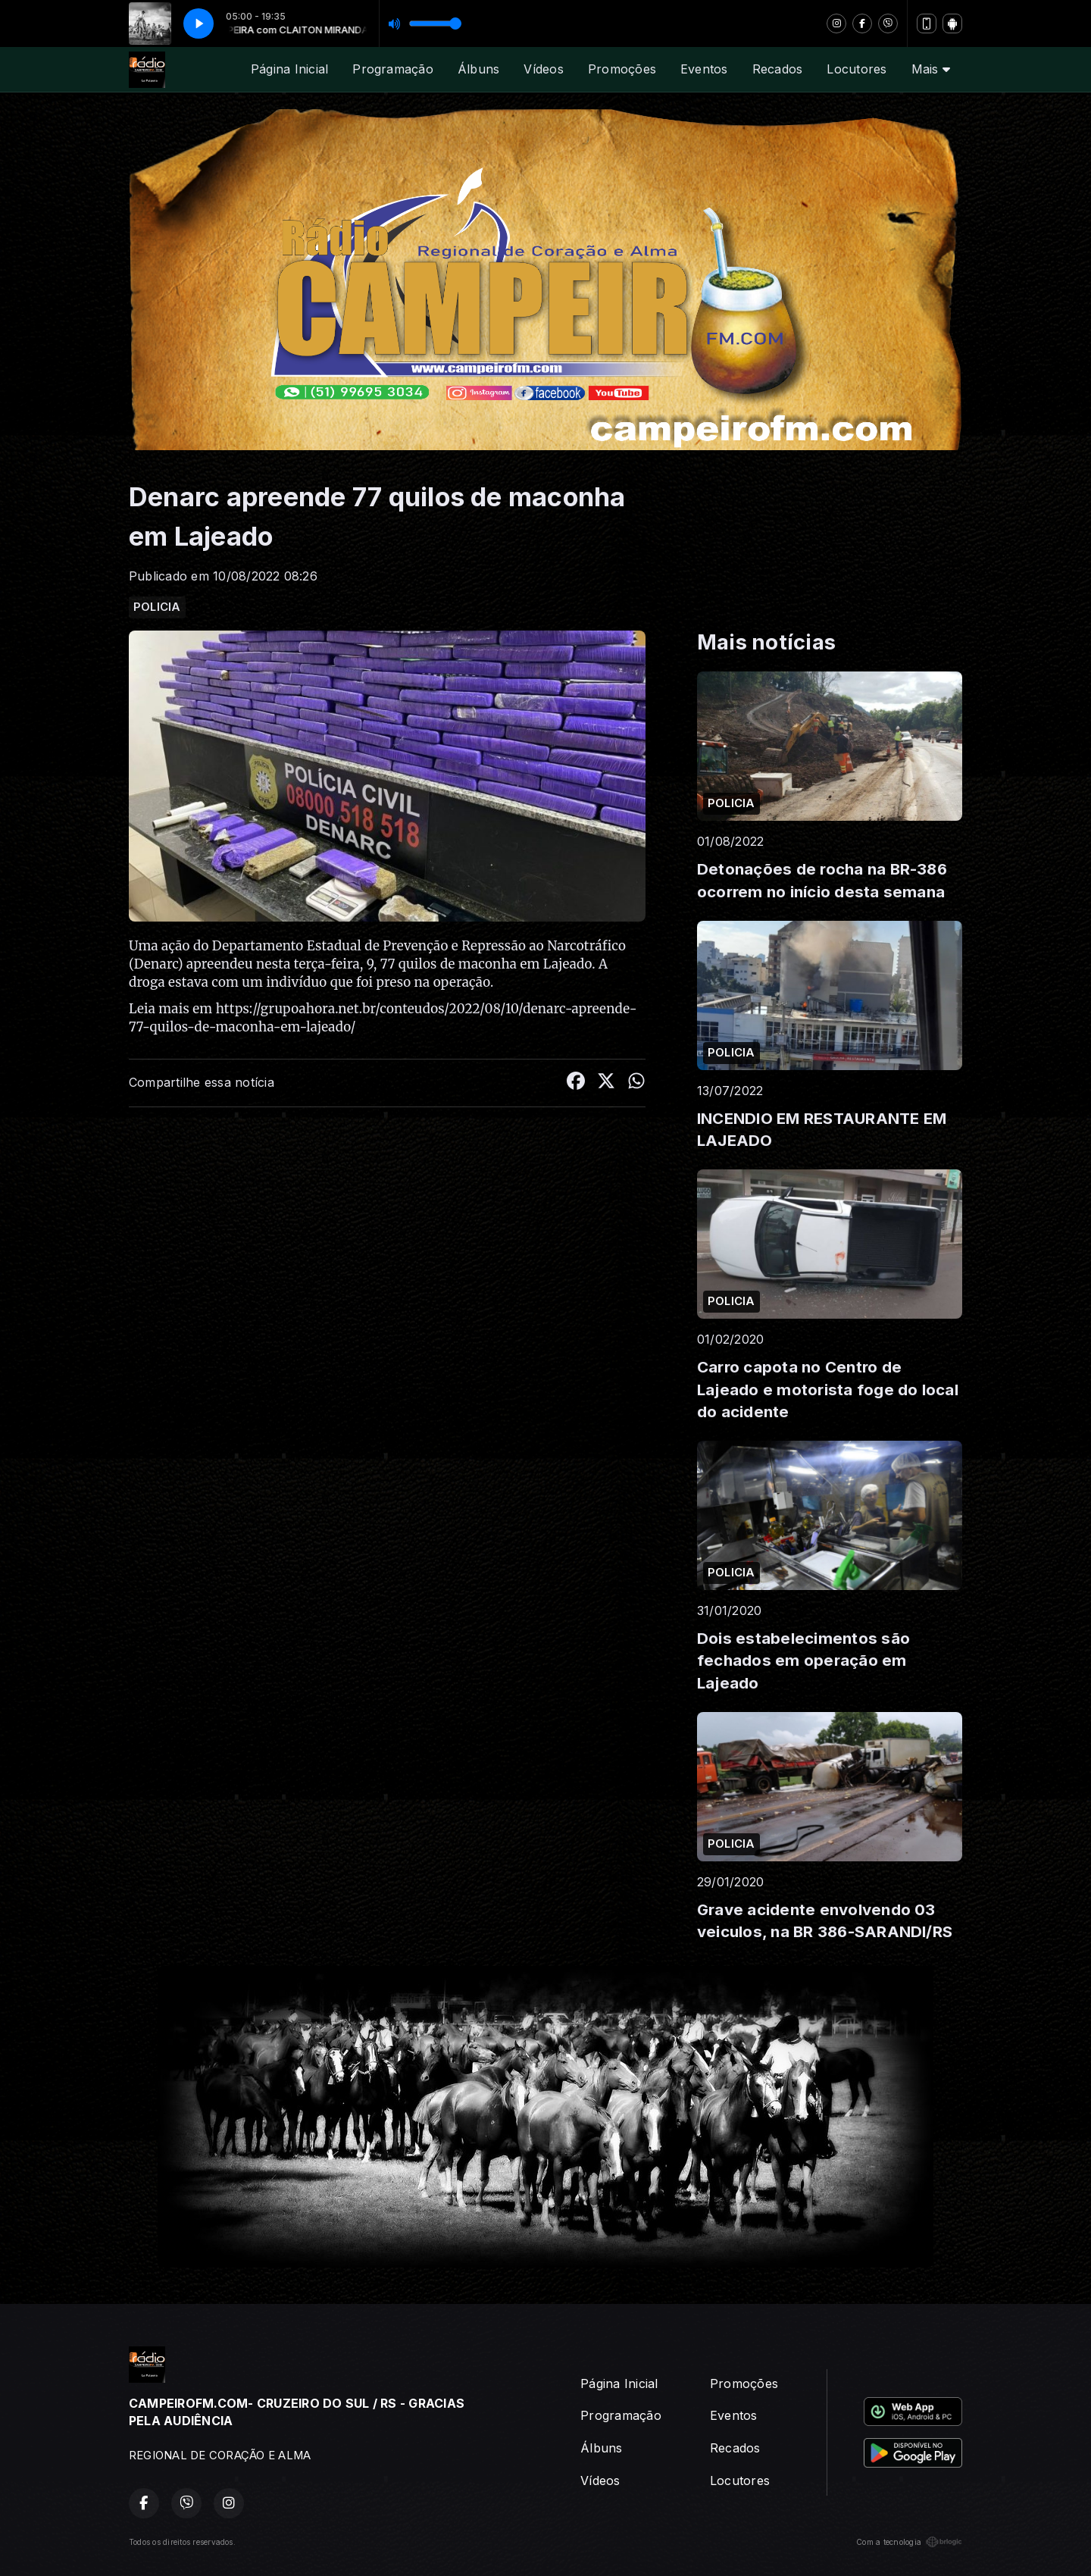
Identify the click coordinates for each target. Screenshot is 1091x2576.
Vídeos (543, 69)
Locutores (856, 69)
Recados (777, 69)
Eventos (704, 69)
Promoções (622, 69)
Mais (930, 69)
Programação (392, 69)
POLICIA (157, 607)
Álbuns (478, 69)
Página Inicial (289, 69)
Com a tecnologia (909, 2542)
